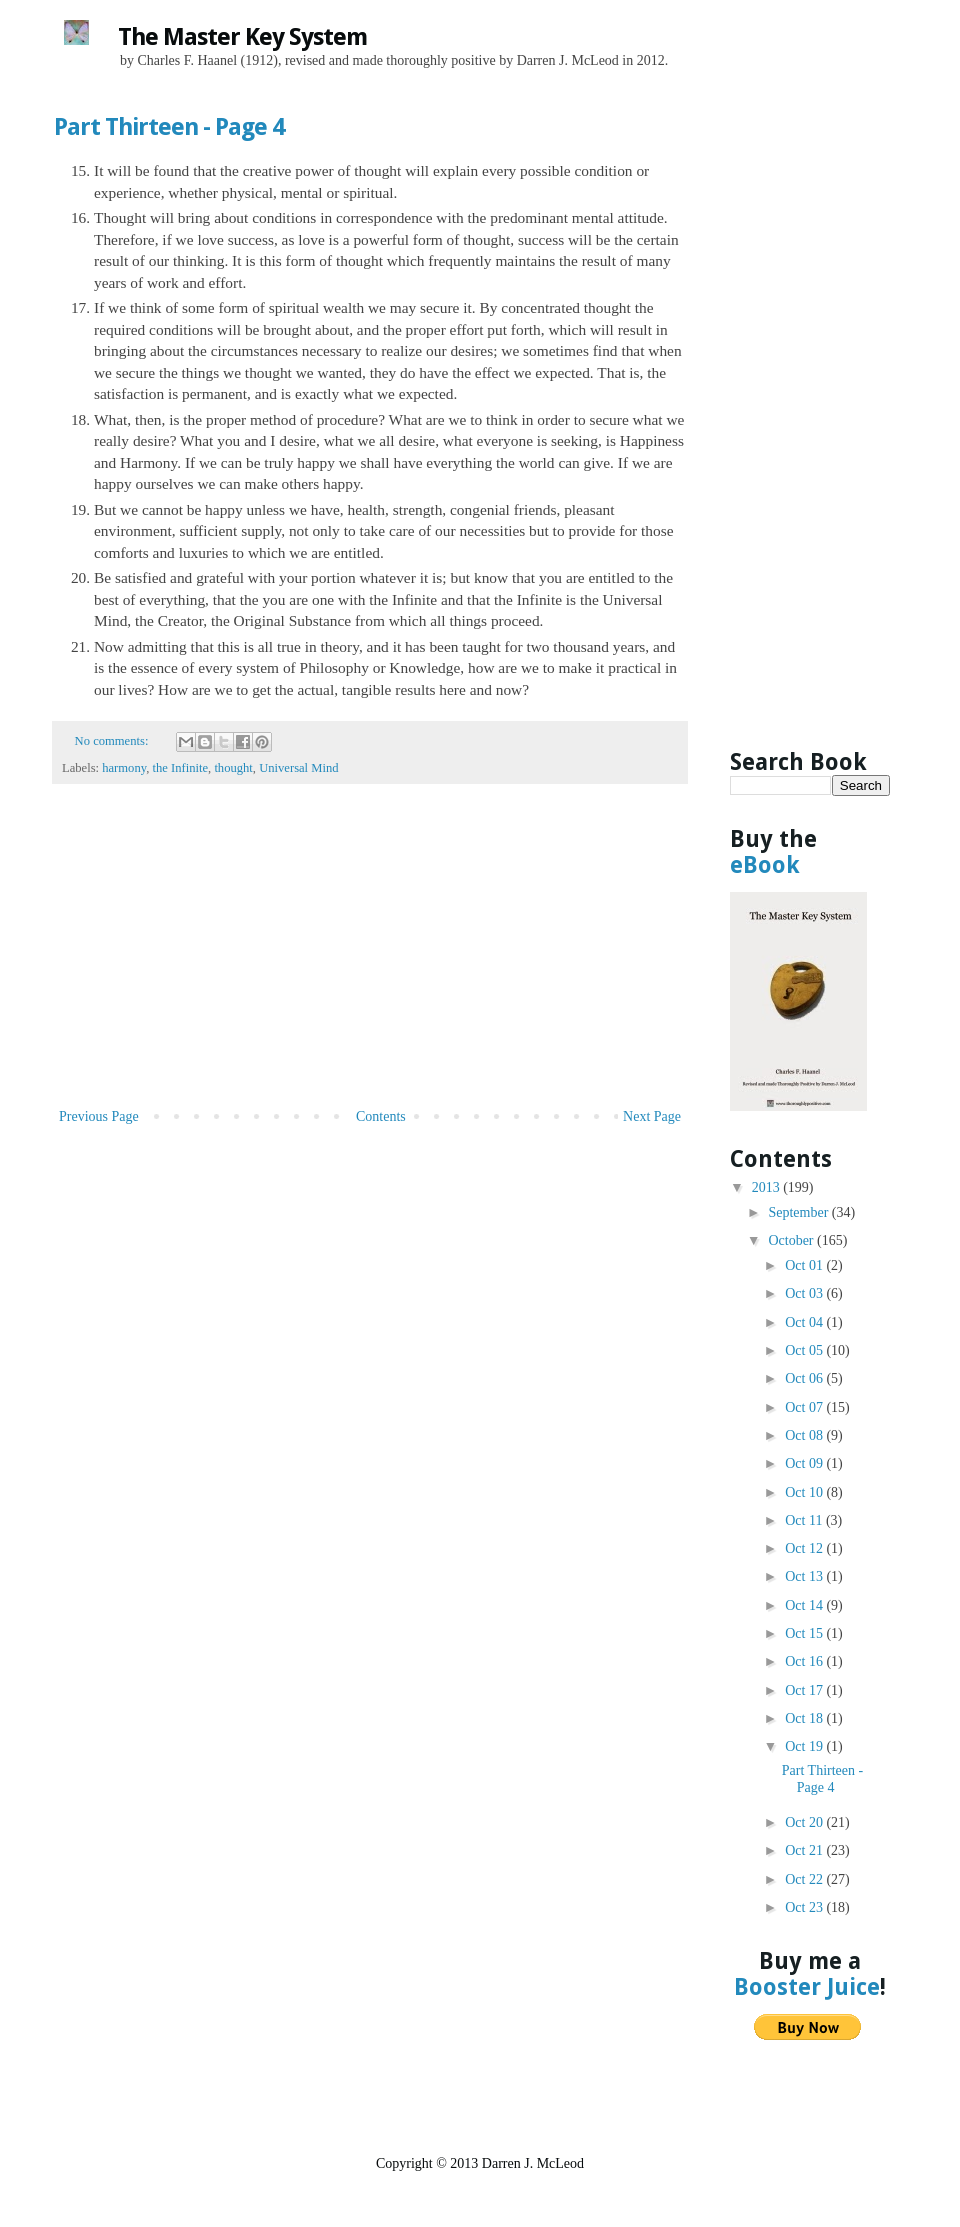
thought (233, 768)
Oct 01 (805, 1265)
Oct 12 (805, 1548)
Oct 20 (805, 1822)
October (792, 1240)
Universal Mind (298, 768)
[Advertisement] (370, 954)
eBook (765, 865)
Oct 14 (805, 1605)
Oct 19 (805, 1746)
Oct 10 (805, 1492)
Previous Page (99, 1116)
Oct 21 (805, 1850)
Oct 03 (805, 1293)
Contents (381, 1116)
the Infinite (180, 768)
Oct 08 (805, 1435)
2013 (768, 1187)
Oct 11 (805, 1520)
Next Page (652, 1116)
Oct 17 (805, 1690)
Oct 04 (805, 1322)
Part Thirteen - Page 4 (169, 127)
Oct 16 (805, 1661)
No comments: (113, 741)
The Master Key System (242, 37)
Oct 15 (805, 1633)
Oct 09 (805, 1463)
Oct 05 (805, 1350)
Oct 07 (805, 1407)
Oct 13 (805, 1576)
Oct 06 (805, 1378)
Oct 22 (805, 1879)
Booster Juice (807, 1987)
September (799, 1212)
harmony (124, 768)
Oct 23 (805, 1907)
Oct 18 (805, 1718)
